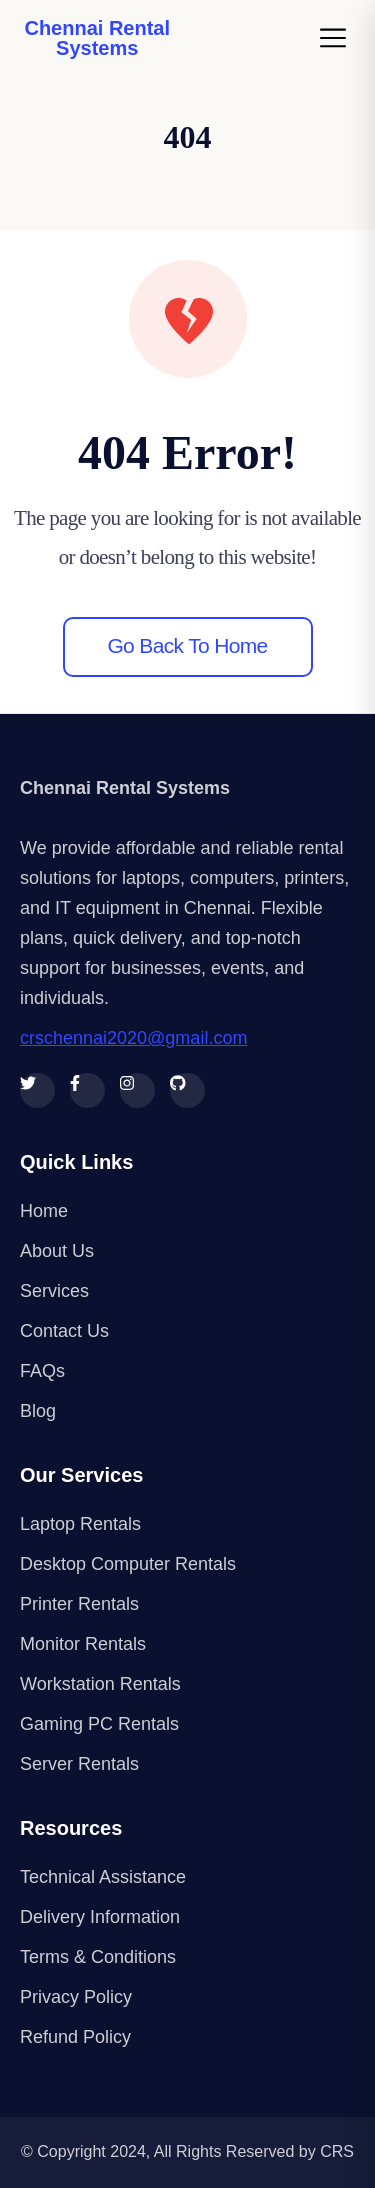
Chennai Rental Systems (97, 38)
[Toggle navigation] (339, 38)
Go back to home (187, 645)
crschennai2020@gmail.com (133, 1038)
